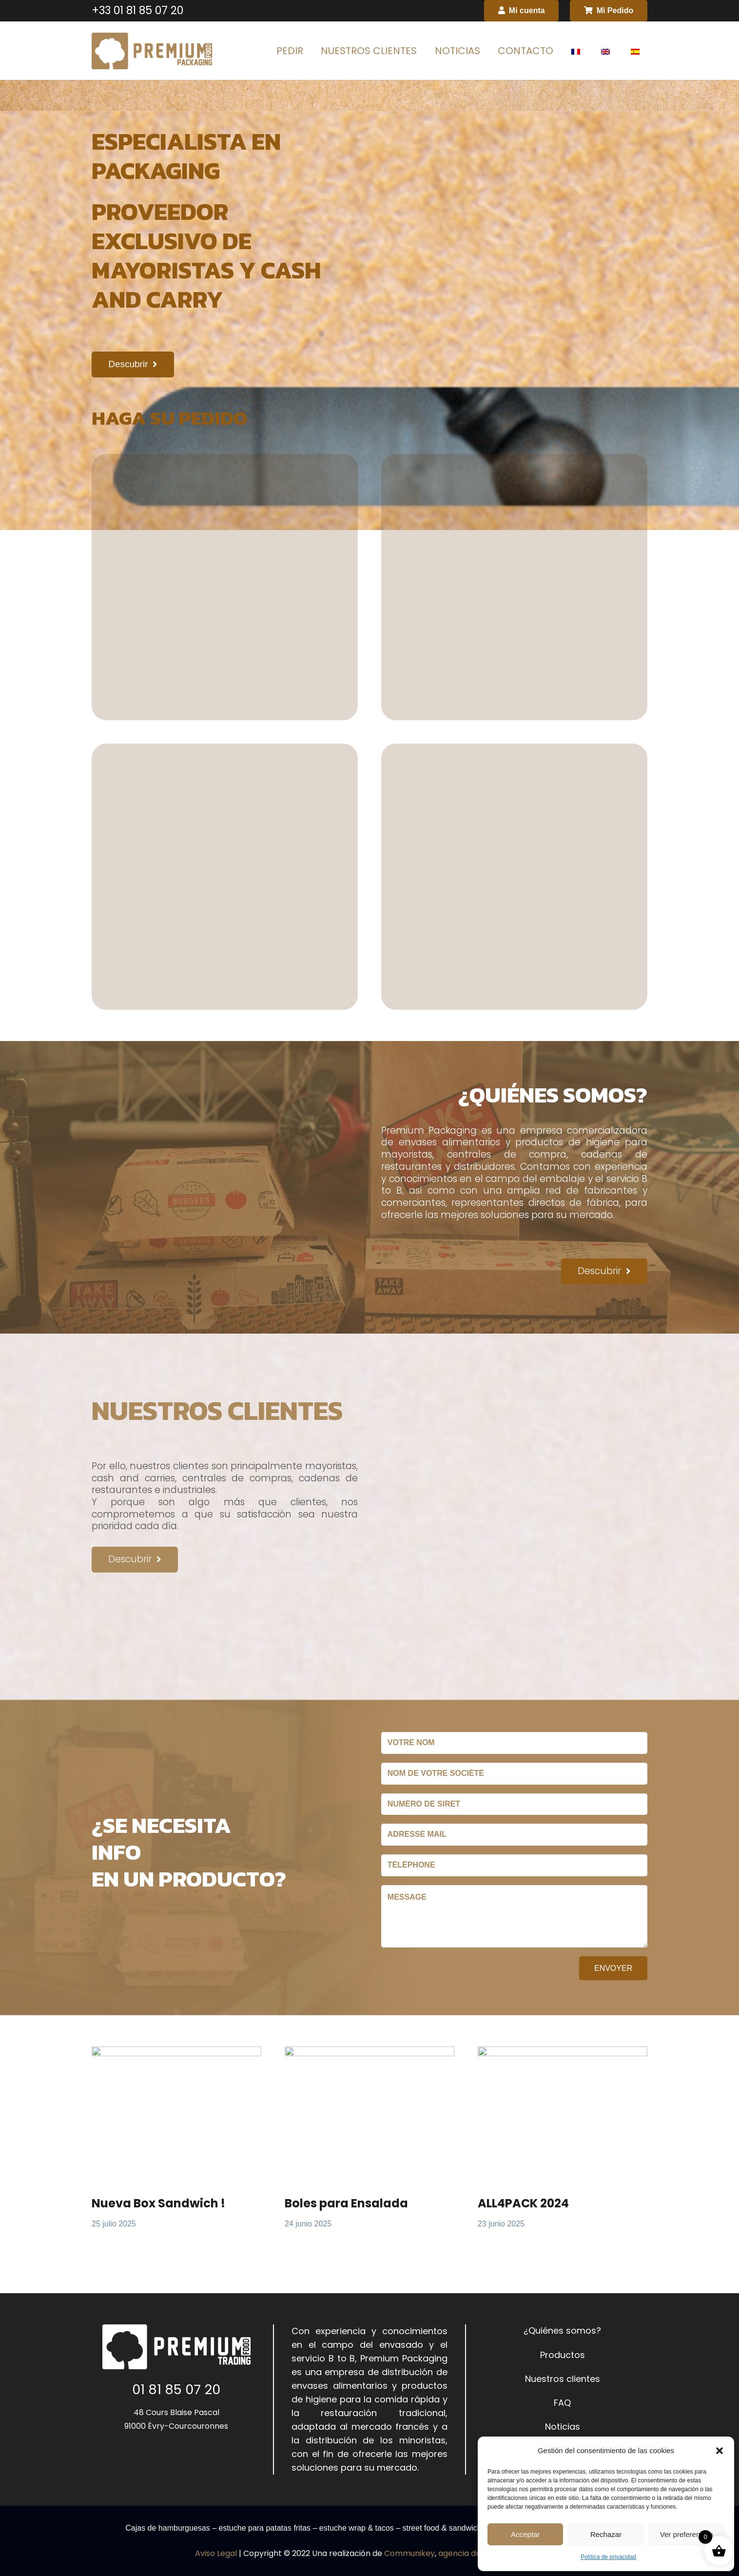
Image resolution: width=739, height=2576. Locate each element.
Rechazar (606, 2534)
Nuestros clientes (562, 2379)
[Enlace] (152, 51)
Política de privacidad (608, 2557)
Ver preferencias (686, 2534)
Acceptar (525, 2534)
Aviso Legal (216, 2553)
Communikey (409, 2553)
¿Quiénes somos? (562, 2330)
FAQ (562, 2403)
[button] (719, 2451)
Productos (562, 2355)
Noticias (562, 2426)
